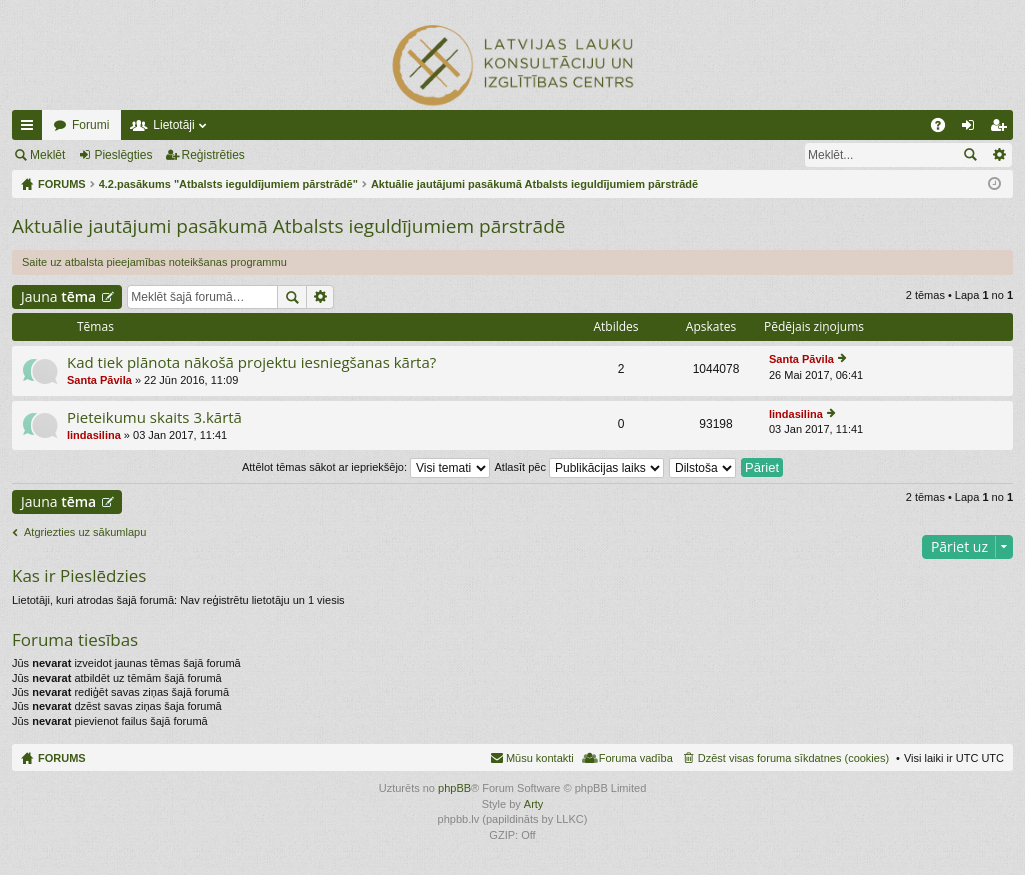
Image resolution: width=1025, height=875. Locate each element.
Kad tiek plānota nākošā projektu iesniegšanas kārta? (251, 362)
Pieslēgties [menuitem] (972, 129)
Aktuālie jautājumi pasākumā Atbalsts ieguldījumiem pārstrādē (288, 226)
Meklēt (47, 155)
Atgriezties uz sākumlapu (85, 532)
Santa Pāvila (99, 380)
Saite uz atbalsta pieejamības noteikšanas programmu (154, 262)
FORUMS (62, 758)
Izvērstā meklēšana (998, 155)
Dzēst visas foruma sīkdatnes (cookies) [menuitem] (793, 758)
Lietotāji (173, 125)
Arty (534, 804)
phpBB (454, 788)
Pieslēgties (123, 155)
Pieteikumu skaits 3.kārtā (154, 417)
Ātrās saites (31, 129)
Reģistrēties (213, 155)
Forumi (90, 125)
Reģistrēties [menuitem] (1002, 129)
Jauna (58, 296)
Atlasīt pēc (579, 467)
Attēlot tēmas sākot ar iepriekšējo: (366, 467)
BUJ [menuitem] (944, 129)
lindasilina (94, 435)
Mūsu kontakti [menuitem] (540, 758)
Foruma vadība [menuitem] (636, 758)
